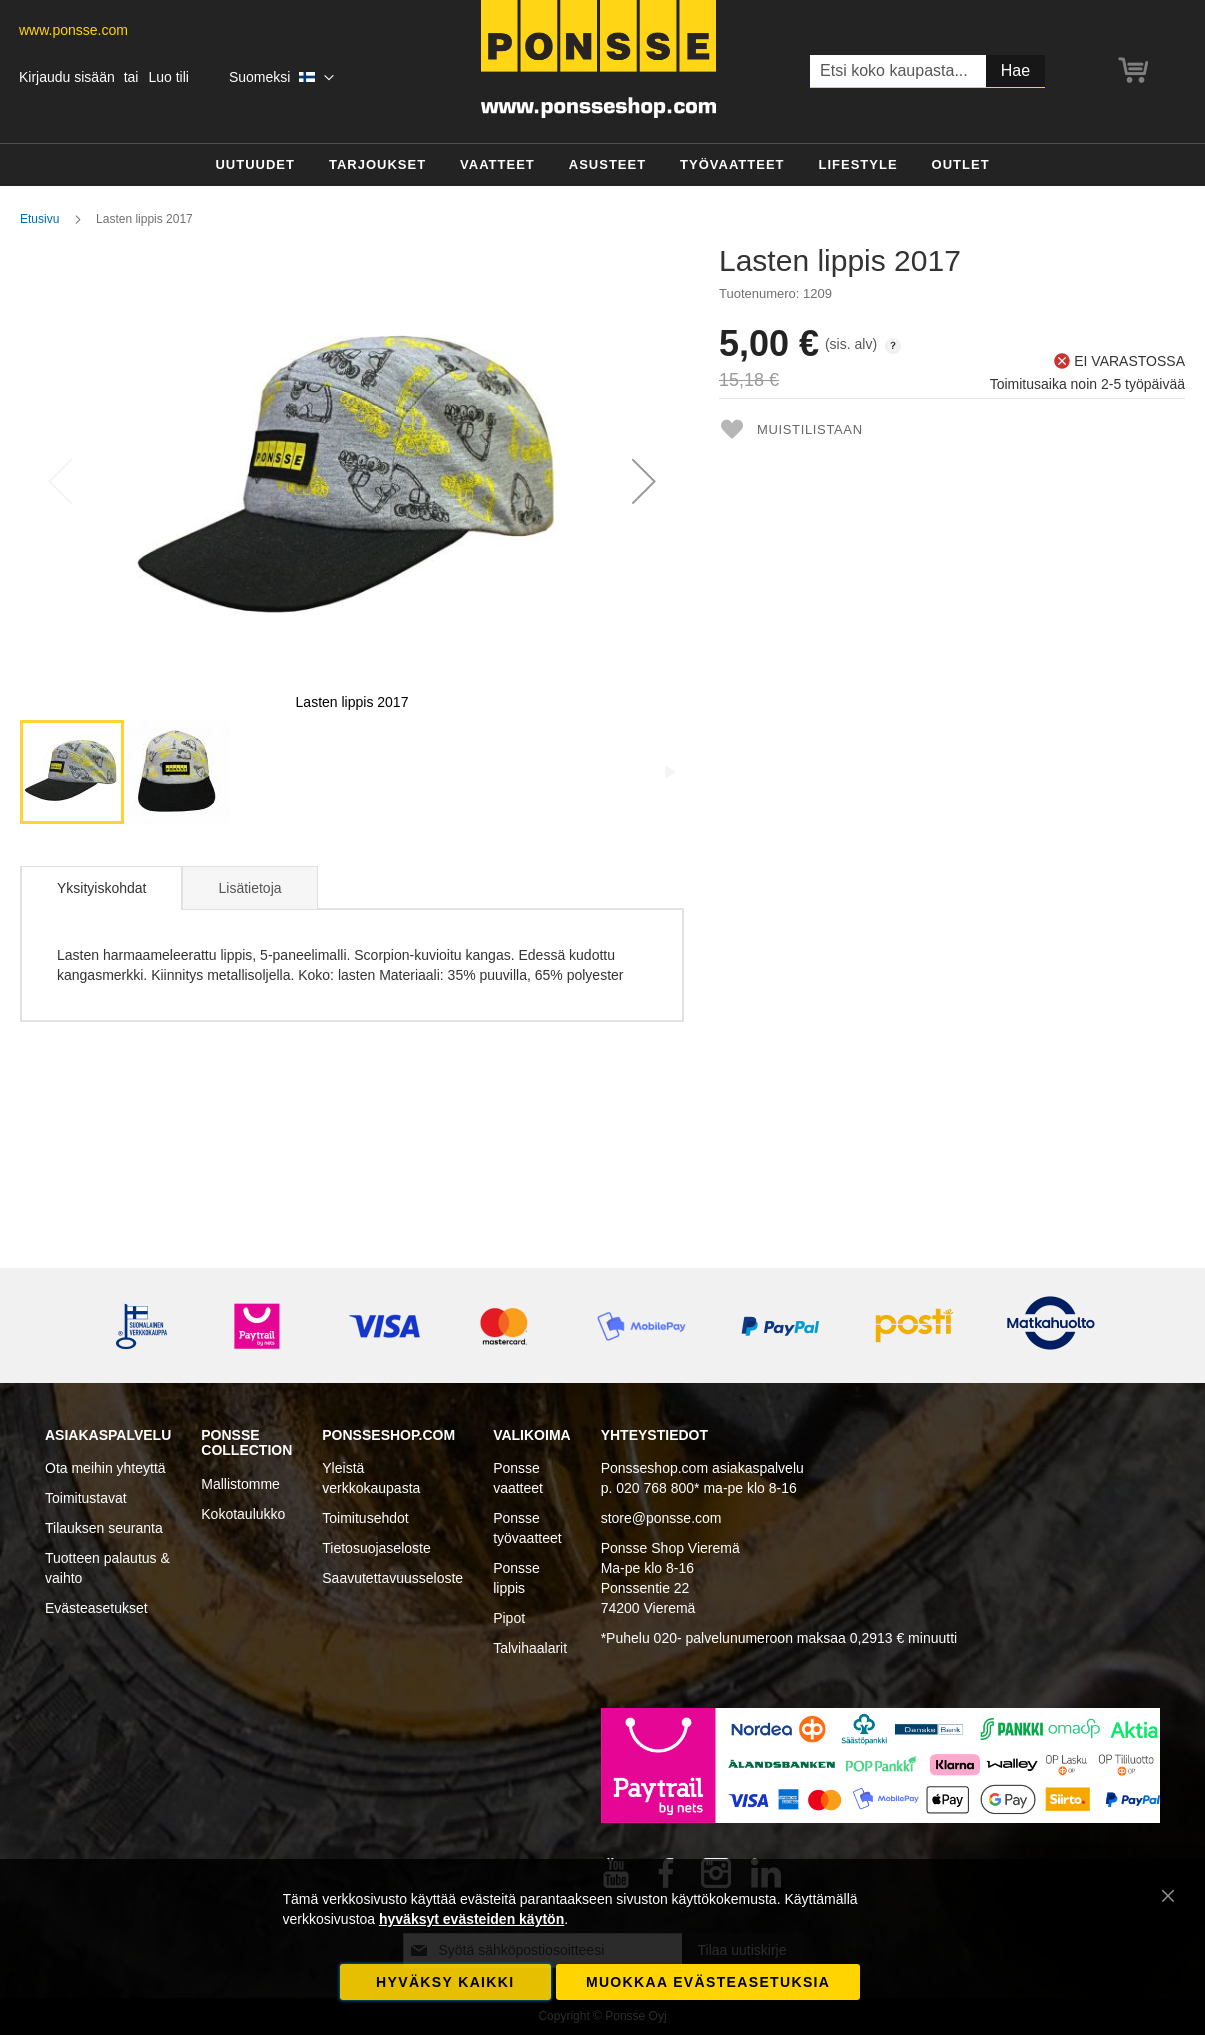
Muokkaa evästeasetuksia (708, 1982)
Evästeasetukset (96, 1608)
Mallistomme (240, 1484)
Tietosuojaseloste (376, 1548)
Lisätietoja (249, 888)
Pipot (509, 1618)
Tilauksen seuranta (104, 1528)
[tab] (101, 888)
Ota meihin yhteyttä (105, 1468)
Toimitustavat (86, 1498)
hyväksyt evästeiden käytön (471, 1919)
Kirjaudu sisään (67, 77)
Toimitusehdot (365, 1518)
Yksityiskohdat (101, 888)
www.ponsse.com (73, 30)
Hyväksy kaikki (445, 1982)
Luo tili (168, 77)
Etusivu (39, 219)
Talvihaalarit (530, 1648)
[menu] (602, 165)
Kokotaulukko (243, 1514)
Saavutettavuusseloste (392, 1578)
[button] (281, 78)
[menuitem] (255, 165)
